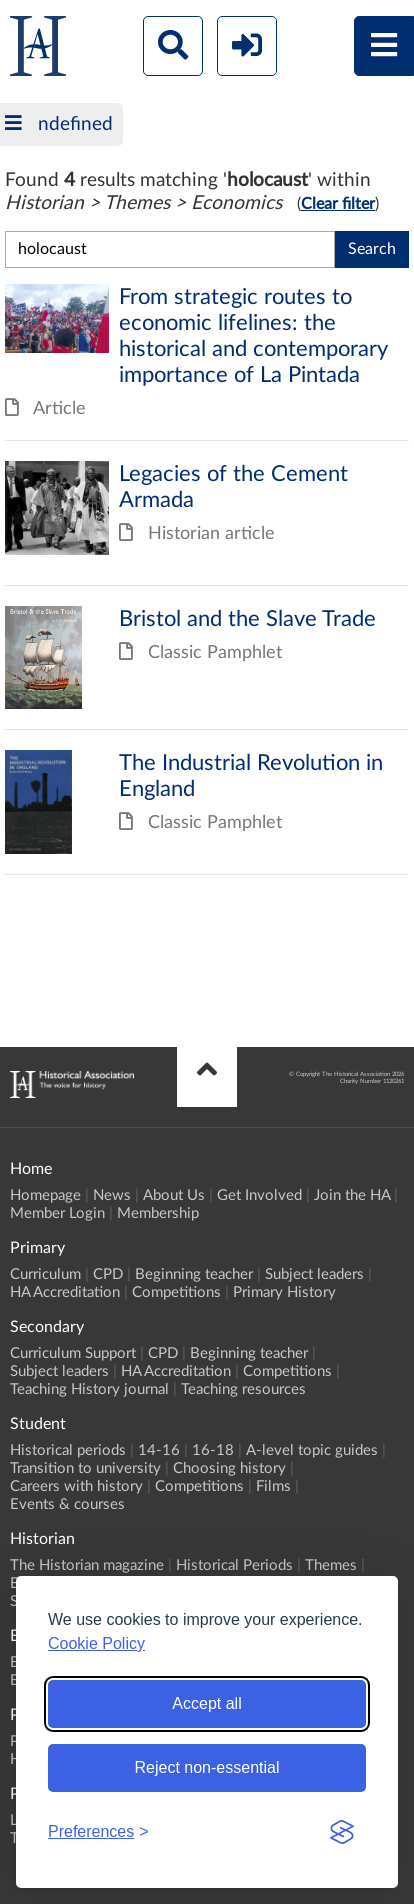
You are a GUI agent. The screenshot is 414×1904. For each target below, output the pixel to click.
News (112, 1195)
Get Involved (259, 1195)
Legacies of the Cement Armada (207, 513)
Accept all (206, 1703)
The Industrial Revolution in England (207, 802)
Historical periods (68, 1450)
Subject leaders (314, 1274)
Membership (158, 1213)
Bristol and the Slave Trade (207, 658)
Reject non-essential (207, 1767)
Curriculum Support (73, 1353)
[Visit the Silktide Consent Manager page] (342, 1832)
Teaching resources (243, 1389)
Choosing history (229, 1468)
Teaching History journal (89, 1389)
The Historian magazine (87, 1565)
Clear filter (338, 204)
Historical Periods (234, 1565)
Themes (331, 1565)
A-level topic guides (312, 1450)
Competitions (176, 1292)
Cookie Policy (96, 1643)
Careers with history (76, 1486)
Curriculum (45, 1274)
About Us (174, 1195)
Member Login (57, 1213)
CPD (108, 1274)
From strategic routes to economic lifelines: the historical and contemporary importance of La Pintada (207, 362)
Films (273, 1486)
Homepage (45, 1195)
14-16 (159, 1450)
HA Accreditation (65, 1292)
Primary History (284, 1292)
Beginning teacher (194, 1274)
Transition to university (85, 1468)
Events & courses (67, 1504)
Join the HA (352, 1195)
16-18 (213, 1450)
